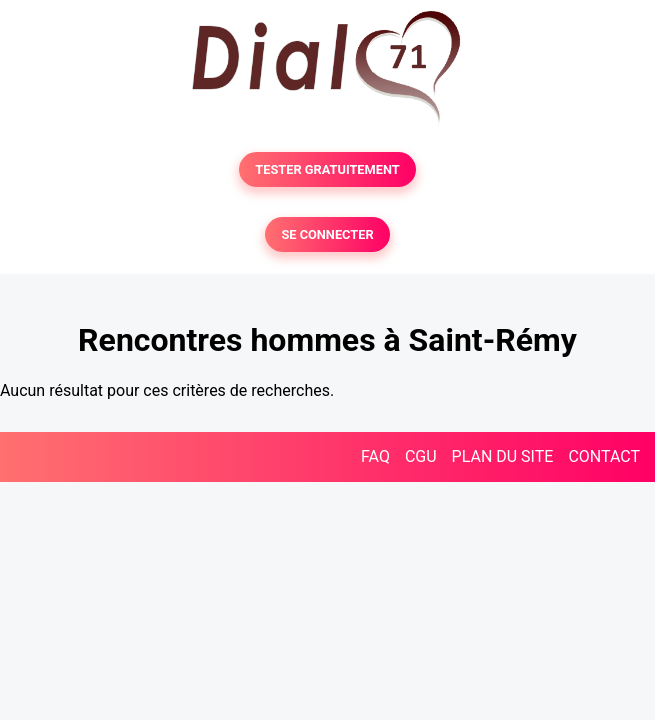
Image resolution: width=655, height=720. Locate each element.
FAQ (375, 456)
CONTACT (604, 456)
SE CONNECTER (327, 234)
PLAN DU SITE (503, 456)
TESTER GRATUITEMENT (327, 169)
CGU (421, 456)
